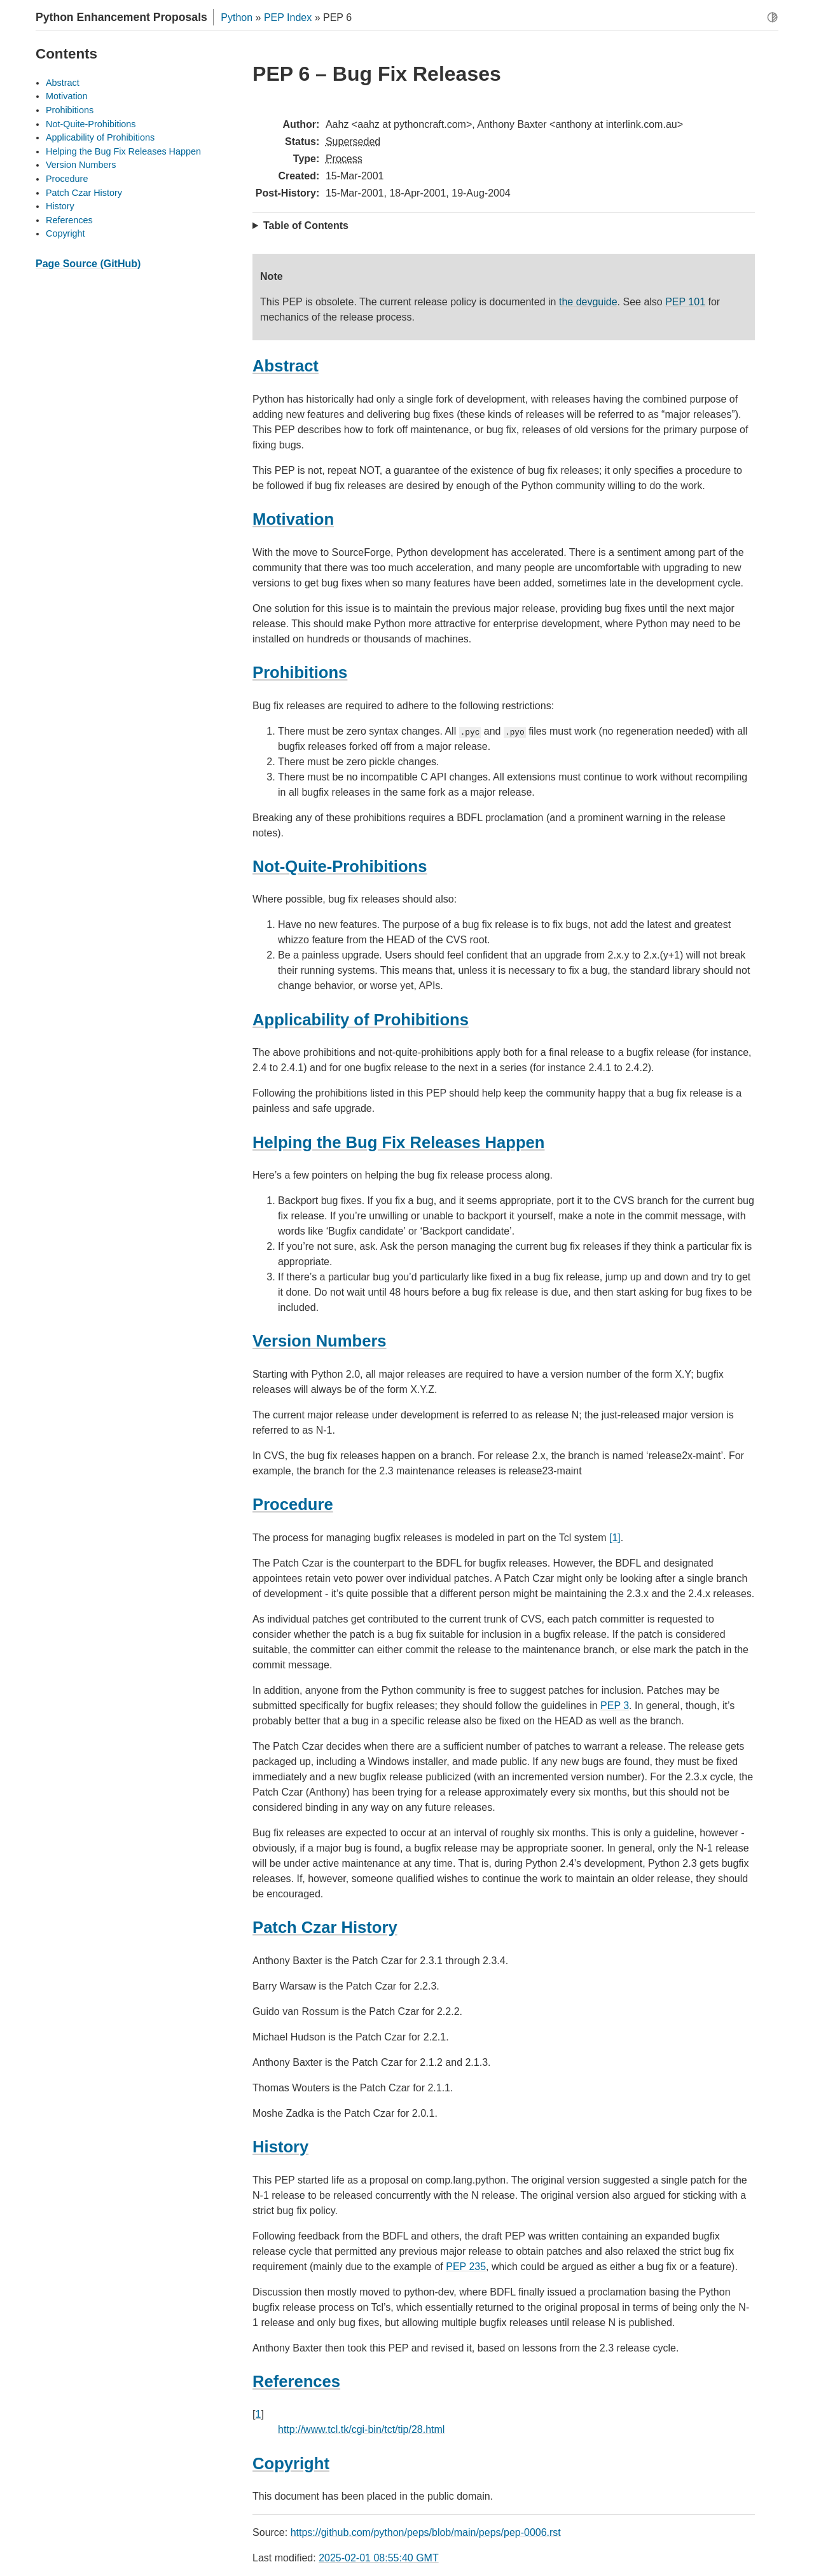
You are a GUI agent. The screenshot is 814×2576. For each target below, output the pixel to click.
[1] (615, 1537)
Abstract (62, 83)
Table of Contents (305, 225)
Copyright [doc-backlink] (290, 2463)
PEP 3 (614, 1705)
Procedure (67, 179)
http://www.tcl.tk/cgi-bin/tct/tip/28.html (361, 2429)
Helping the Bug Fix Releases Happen (123, 151)
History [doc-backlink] (280, 2147)
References (69, 220)
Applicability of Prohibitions (100, 137)
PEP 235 (466, 2266)
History (60, 206)
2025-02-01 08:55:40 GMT (379, 2557)
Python (236, 17)
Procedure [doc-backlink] (292, 1504)
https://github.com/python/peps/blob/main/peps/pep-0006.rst (426, 2532)
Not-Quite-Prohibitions (91, 124)
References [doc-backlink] (296, 2381)
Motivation (67, 96)
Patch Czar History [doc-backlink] (324, 1927)
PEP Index (288, 17)
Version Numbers (81, 165)
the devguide (588, 301)
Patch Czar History (84, 193)
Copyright (65, 233)
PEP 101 (685, 301)
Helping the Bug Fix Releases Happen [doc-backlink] (398, 1142)
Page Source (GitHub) (88, 263)
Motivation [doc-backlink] (293, 519)
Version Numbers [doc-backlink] (319, 1341)
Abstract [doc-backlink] (285, 366)
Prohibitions (69, 110)
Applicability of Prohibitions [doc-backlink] (360, 1019)
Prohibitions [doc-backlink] (299, 672)
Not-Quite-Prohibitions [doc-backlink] (339, 866)
